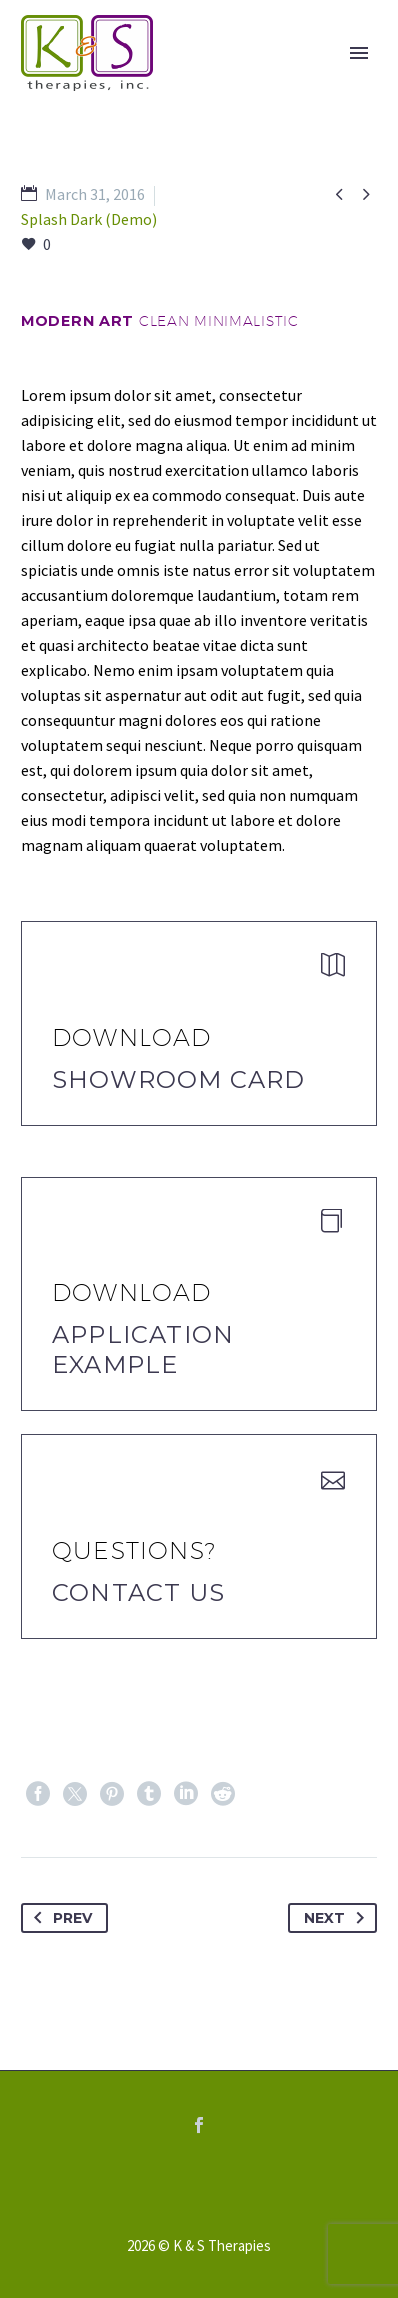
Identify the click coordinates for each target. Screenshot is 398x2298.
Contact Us (138, 1592)
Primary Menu (359, 53)
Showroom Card (179, 1079)
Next (338, 1918)
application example (143, 1349)
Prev (59, 1918)
